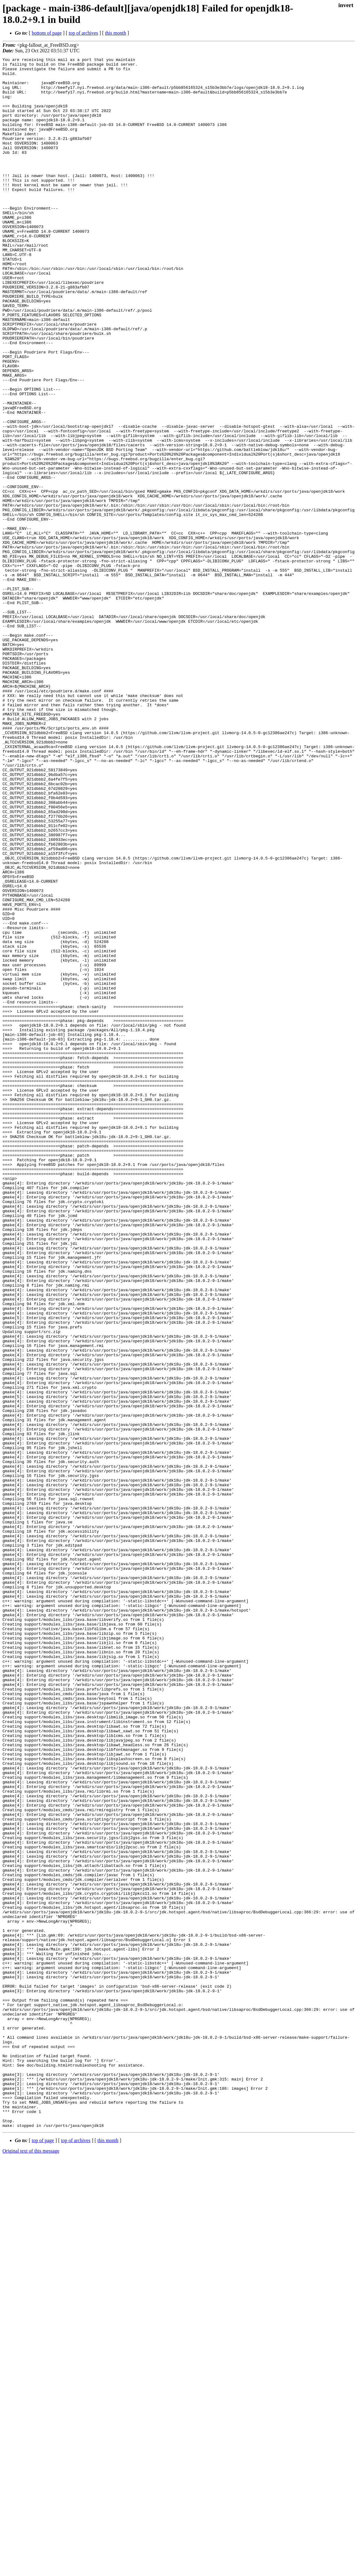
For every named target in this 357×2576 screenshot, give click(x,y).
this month (115, 33)
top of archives (83, 33)
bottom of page (47, 33)
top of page (43, 2554)
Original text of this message (30, 2565)
